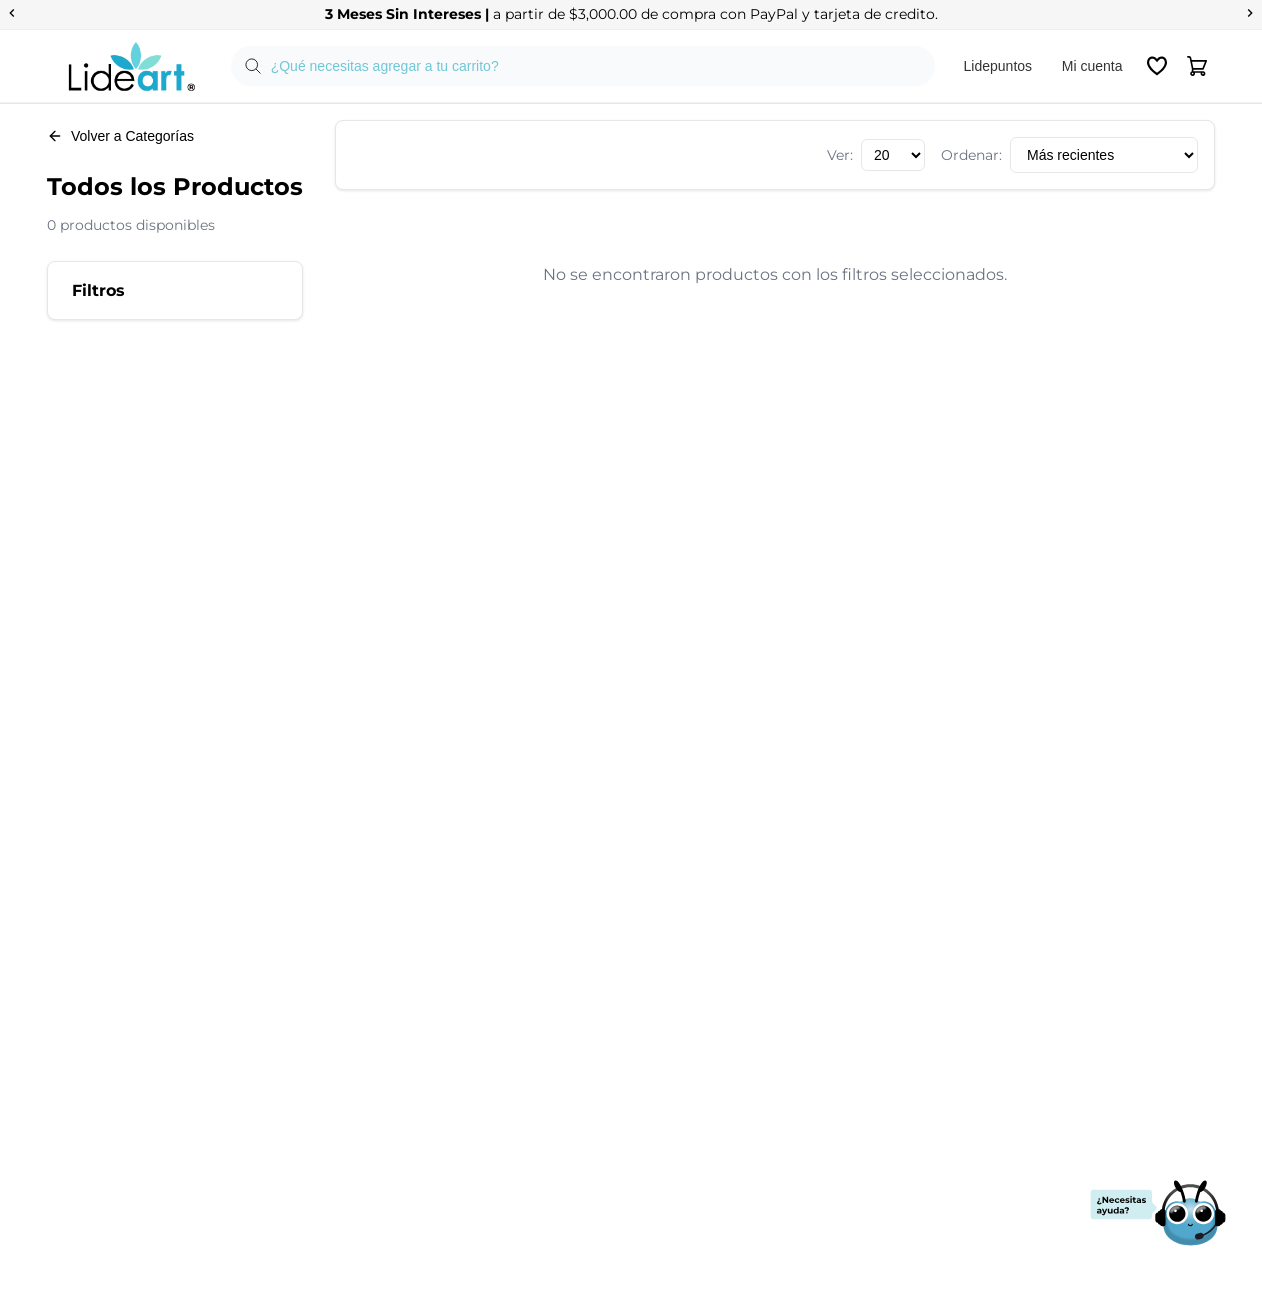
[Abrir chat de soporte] (1158, 1214)
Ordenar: (971, 155)
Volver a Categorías (120, 136)
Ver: (840, 155)
